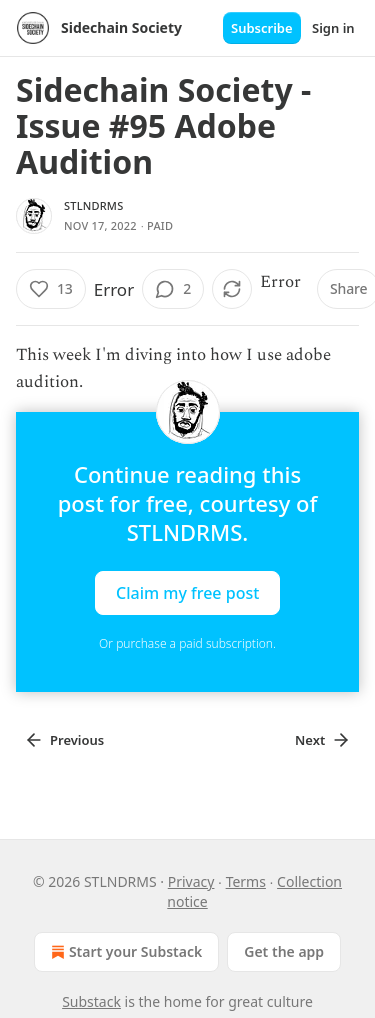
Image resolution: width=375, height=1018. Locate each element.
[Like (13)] (51, 289)
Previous (64, 740)
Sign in (333, 28)
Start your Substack (124, 952)
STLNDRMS (93, 205)
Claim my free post (187, 593)
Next (323, 740)
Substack (91, 1001)
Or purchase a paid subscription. (187, 643)
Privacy (191, 881)
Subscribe (262, 28)
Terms (246, 881)
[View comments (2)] (173, 289)
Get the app (284, 951)
